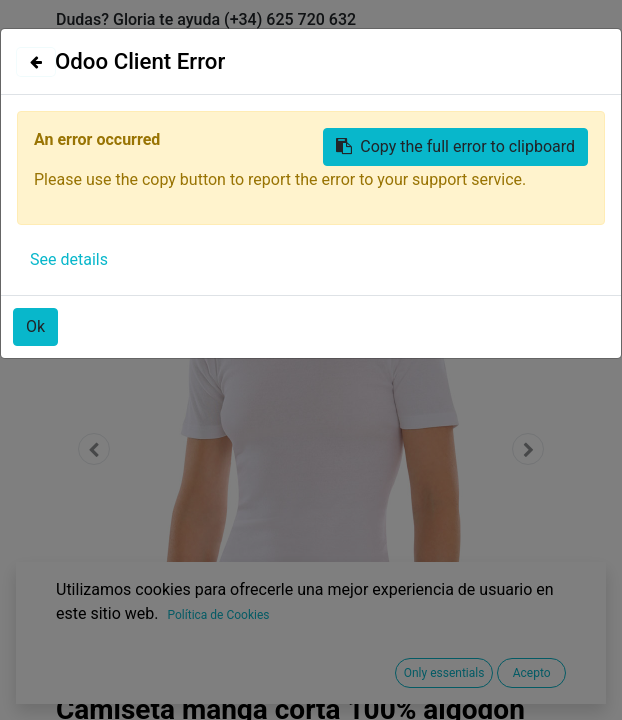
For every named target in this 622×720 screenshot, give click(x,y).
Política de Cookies (218, 615)
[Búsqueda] (545, 190)
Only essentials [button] (444, 673)
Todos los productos (129, 228)
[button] (94, 449)
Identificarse (407, 47)
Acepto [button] (532, 673)
